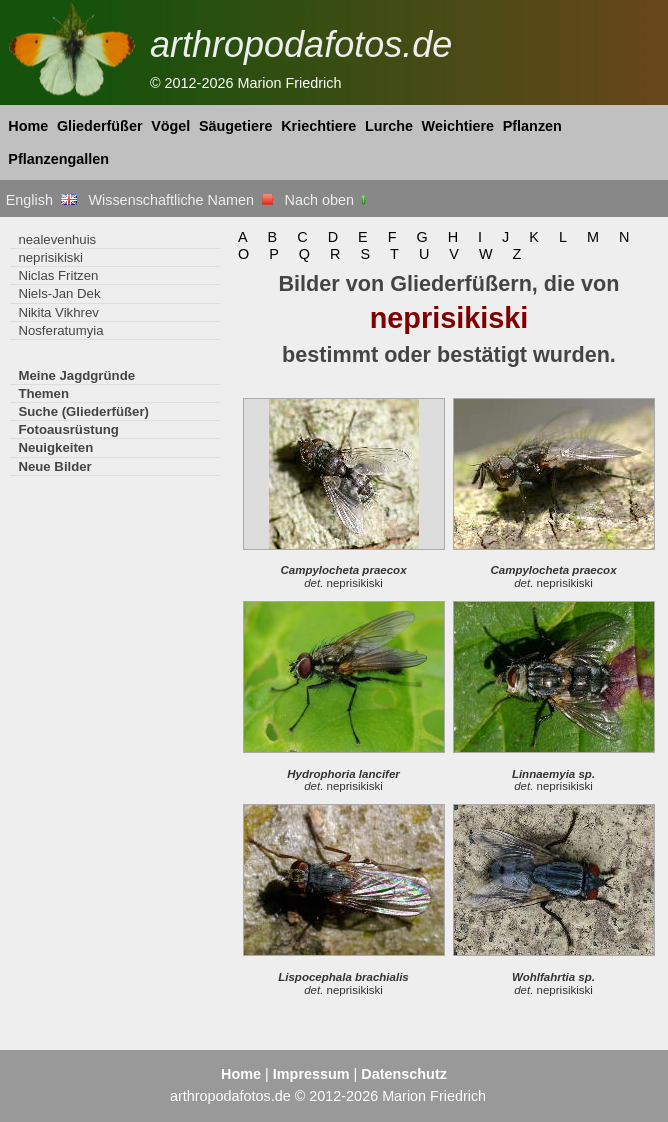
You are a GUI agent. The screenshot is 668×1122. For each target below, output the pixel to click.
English (41, 200)
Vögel (170, 126)
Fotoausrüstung (68, 429)
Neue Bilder (54, 466)
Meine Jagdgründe (76, 375)
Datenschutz (404, 1074)
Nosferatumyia (60, 330)
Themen (43, 393)
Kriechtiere (318, 126)
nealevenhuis (57, 239)
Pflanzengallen (58, 159)
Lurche (389, 126)
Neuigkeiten (55, 447)
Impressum (311, 1074)
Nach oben (327, 200)
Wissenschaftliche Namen (180, 200)
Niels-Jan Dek (59, 293)
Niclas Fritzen (58, 275)
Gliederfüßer (100, 126)
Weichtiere (458, 126)
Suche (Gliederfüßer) (83, 411)
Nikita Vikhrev (58, 312)
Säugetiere (236, 126)
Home (28, 126)
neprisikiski (50, 257)
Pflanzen (532, 126)
